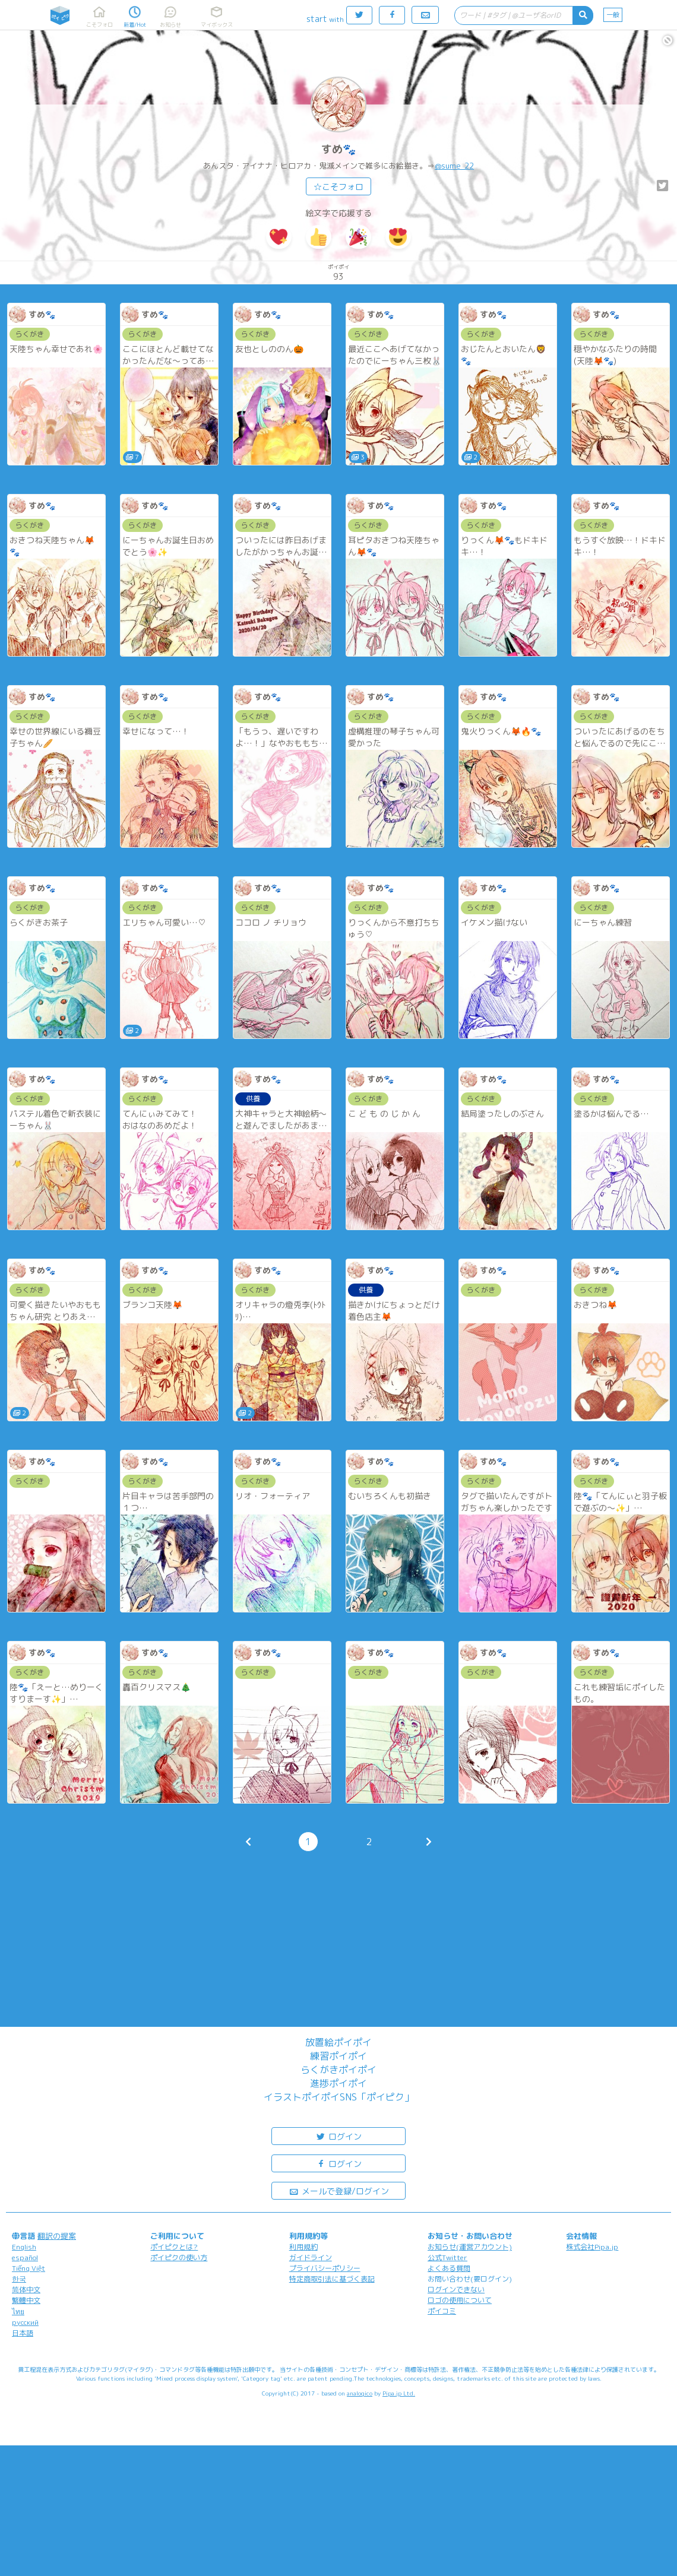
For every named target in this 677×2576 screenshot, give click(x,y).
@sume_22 (454, 165)
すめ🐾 (338, 149)
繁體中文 (26, 2300)
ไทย (18, 2311)
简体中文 (26, 2290)
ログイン (338, 2135)
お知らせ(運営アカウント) (470, 2247)
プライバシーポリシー (324, 2268)
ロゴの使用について (460, 2300)
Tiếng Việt (28, 2268)
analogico (359, 2393)
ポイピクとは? (174, 2247)
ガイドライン (310, 2257)
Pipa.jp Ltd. (398, 2393)
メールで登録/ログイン (339, 2190)
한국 (19, 2279)
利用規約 (303, 2247)
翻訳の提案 (56, 2235)
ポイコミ (442, 2311)
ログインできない (456, 2290)
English (24, 2247)
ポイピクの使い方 (178, 2257)
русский (25, 2322)
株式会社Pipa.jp (592, 2247)
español (25, 2257)
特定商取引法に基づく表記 (332, 2279)
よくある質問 (449, 2268)
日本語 (22, 2333)
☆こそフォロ (338, 186)
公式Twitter (447, 2257)
